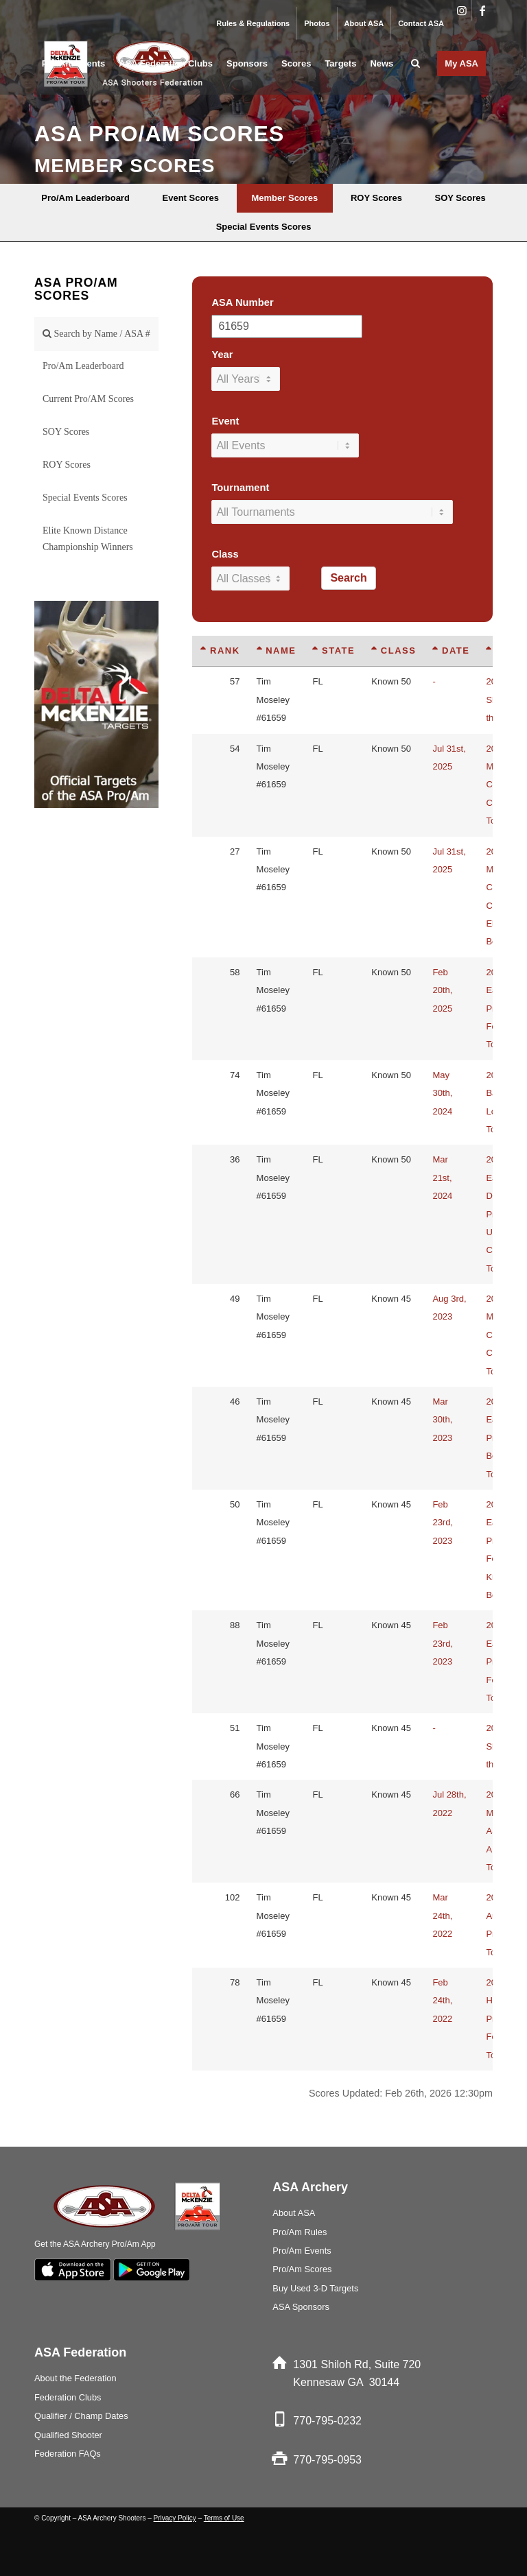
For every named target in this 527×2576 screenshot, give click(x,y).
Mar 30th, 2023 (442, 1419)
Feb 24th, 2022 (442, 2000)
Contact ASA (421, 23)
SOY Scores (66, 432)
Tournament (240, 487)
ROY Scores (67, 465)
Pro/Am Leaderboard (83, 366)
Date (450, 650)
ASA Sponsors (300, 2307)
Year (222, 354)
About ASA (364, 23)
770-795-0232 (327, 2420)
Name (276, 650)
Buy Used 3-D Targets (315, 2288)
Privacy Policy (175, 2518)
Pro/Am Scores (301, 2269)
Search (348, 578)
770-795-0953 (327, 2460)
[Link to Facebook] (482, 10)
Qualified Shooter (68, 2435)
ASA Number (242, 302)
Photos (316, 23)
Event (225, 421)
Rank (219, 650)
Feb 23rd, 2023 (442, 1522)
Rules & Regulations (253, 23)
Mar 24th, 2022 (442, 1915)
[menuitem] (253, 23)
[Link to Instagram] (461, 10)
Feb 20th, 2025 (442, 990)
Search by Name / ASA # (96, 334)
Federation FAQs (67, 2453)
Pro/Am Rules (299, 2232)
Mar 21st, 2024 (442, 1177)
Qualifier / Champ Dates (81, 2416)
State (333, 650)
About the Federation (75, 2378)
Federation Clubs (67, 2397)
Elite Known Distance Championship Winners (88, 538)
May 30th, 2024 (442, 1093)
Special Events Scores (85, 497)
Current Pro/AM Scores (88, 399)
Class (224, 554)
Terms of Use (224, 2518)
